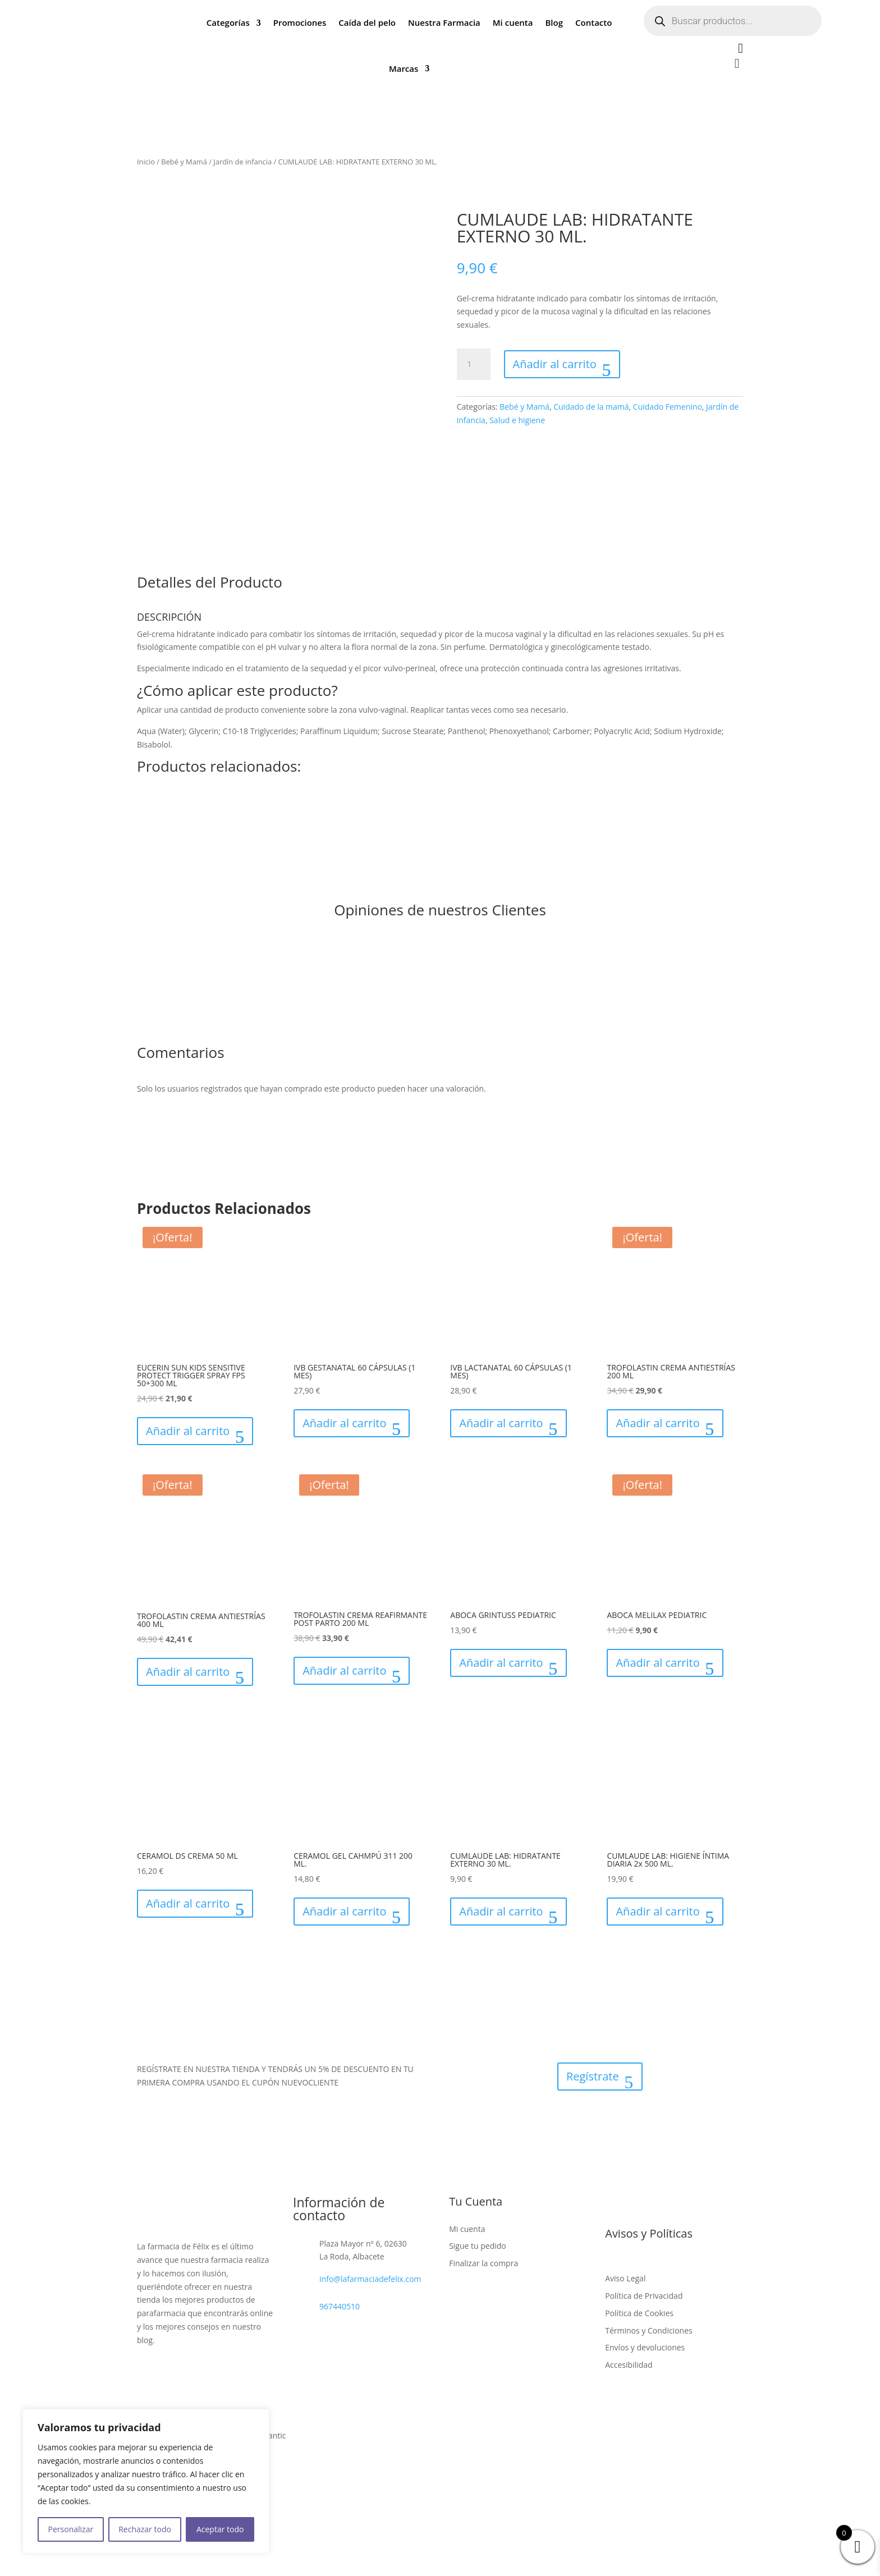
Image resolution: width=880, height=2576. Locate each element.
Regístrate (592, 2076)
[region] (145, 2481)
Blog (554, 22)
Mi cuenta (513, 22)
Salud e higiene (517, 420)
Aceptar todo (220, 2529)
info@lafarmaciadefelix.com (370, 2279)
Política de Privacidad (643, 2295)
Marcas (403, 68)
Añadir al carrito (555, 364)
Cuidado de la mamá (591, 406)
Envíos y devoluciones (645, 2347)
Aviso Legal (625, 2278)
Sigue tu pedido (477, 2245)
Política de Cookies (639, 2313)
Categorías (228, 22)
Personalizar (71, 2529)
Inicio (146, 162)
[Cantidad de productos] (474, 364)
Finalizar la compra (483, 2263)
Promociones (300, 22)
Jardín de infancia (242, 162)
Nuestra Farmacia (444, 22)
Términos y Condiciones (648, 2330)
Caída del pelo (367, 22)
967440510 (339, 2306)
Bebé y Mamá (184, 162)
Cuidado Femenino (667, 406)
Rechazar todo (144, 2529)
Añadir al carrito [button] (188, 1430)
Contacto (593, 22)
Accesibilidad (628, 2364)
